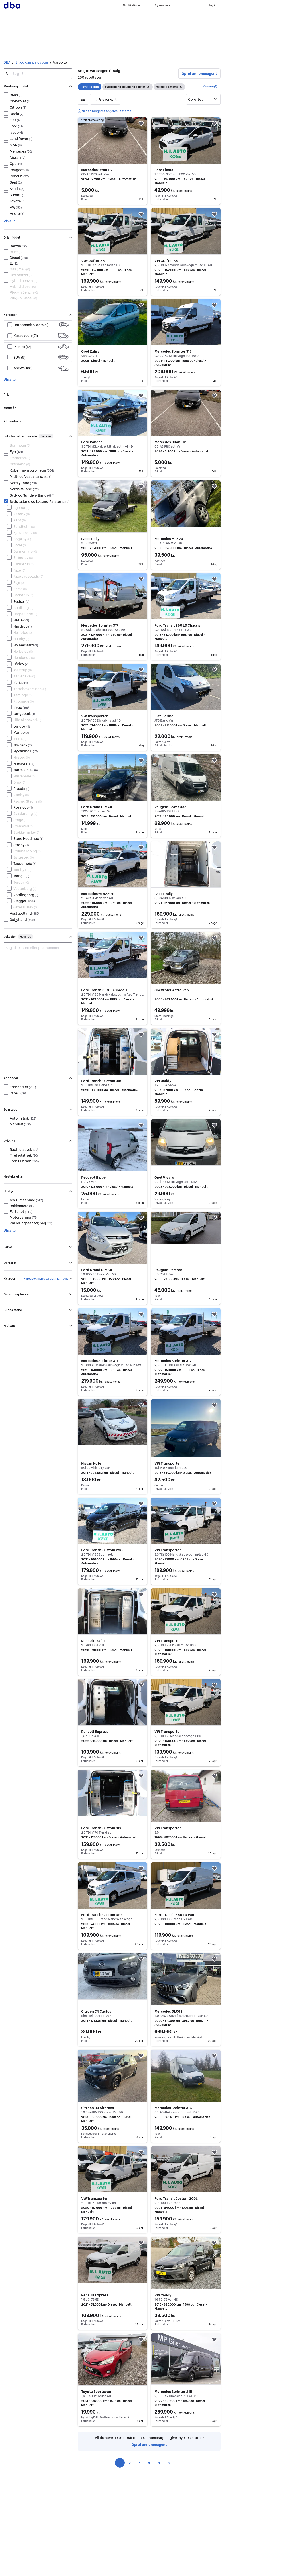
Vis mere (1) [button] (210, 86)
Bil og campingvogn (31, 62)
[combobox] (38, 73)
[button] (83, 99)
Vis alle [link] (10, 221)
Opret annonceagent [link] (149, 2444)
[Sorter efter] (203, 99)
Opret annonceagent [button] (199, 73)
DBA (7, 62)
